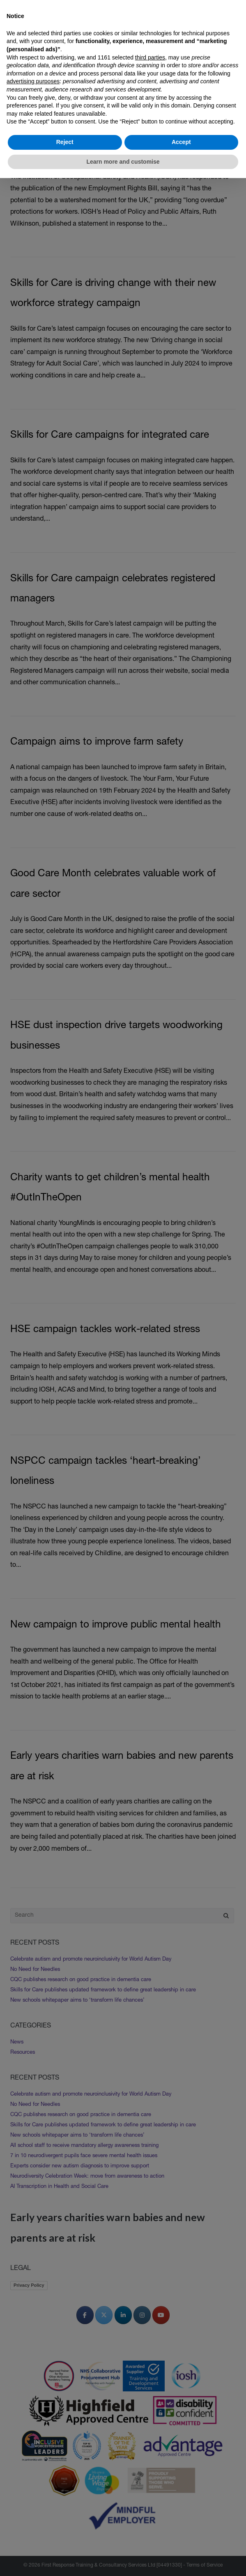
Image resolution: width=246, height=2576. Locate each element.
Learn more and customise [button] (122, 161)
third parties (150, 57)
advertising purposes (33, 81)
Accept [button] (181, 142)
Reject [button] (65, 142)
